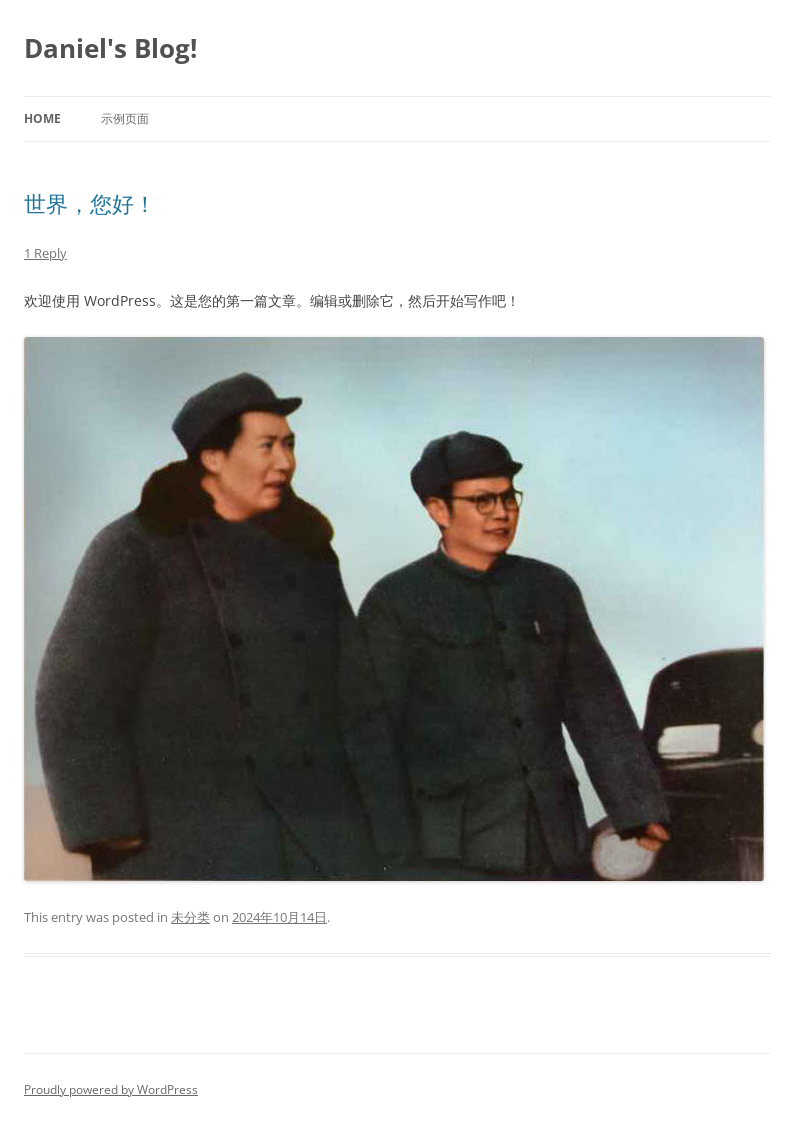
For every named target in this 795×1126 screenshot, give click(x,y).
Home (42, 118)
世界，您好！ (90, 203)
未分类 (190, 917)
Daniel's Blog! (110, 48)
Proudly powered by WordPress (111, 1089)
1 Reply (45, 253)
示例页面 (125, 118)
